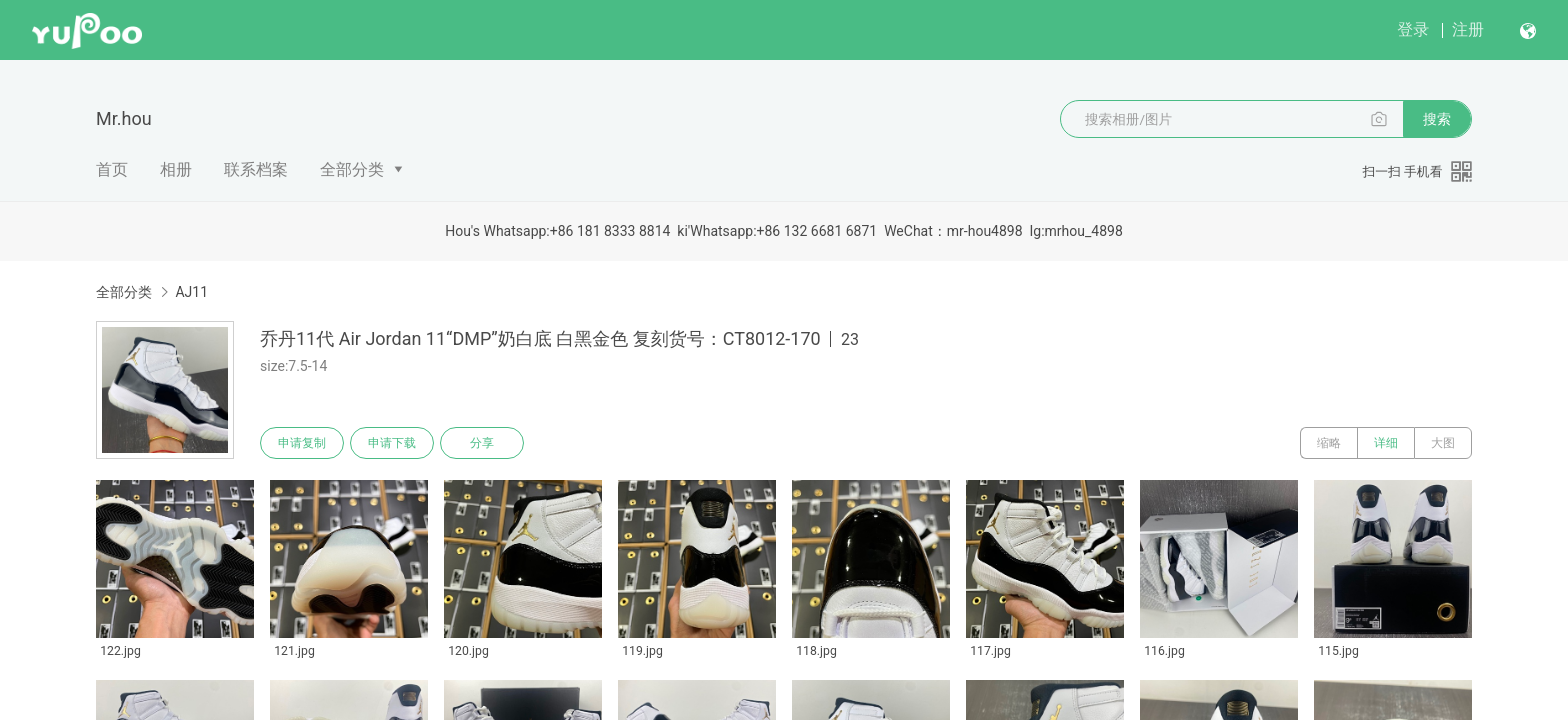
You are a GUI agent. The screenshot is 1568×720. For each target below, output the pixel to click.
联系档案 (256, 169)
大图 (1443, 443)
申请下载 (392, 443)
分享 (482, 443)
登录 (1413, 29)
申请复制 (302, 443)
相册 (176, 169)
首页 (112, 169)
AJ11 (191, 292)
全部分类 (352, 169)
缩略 (1329, 443)
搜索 (1437, 119)
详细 (1386, 443)
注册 (1468, 29)
